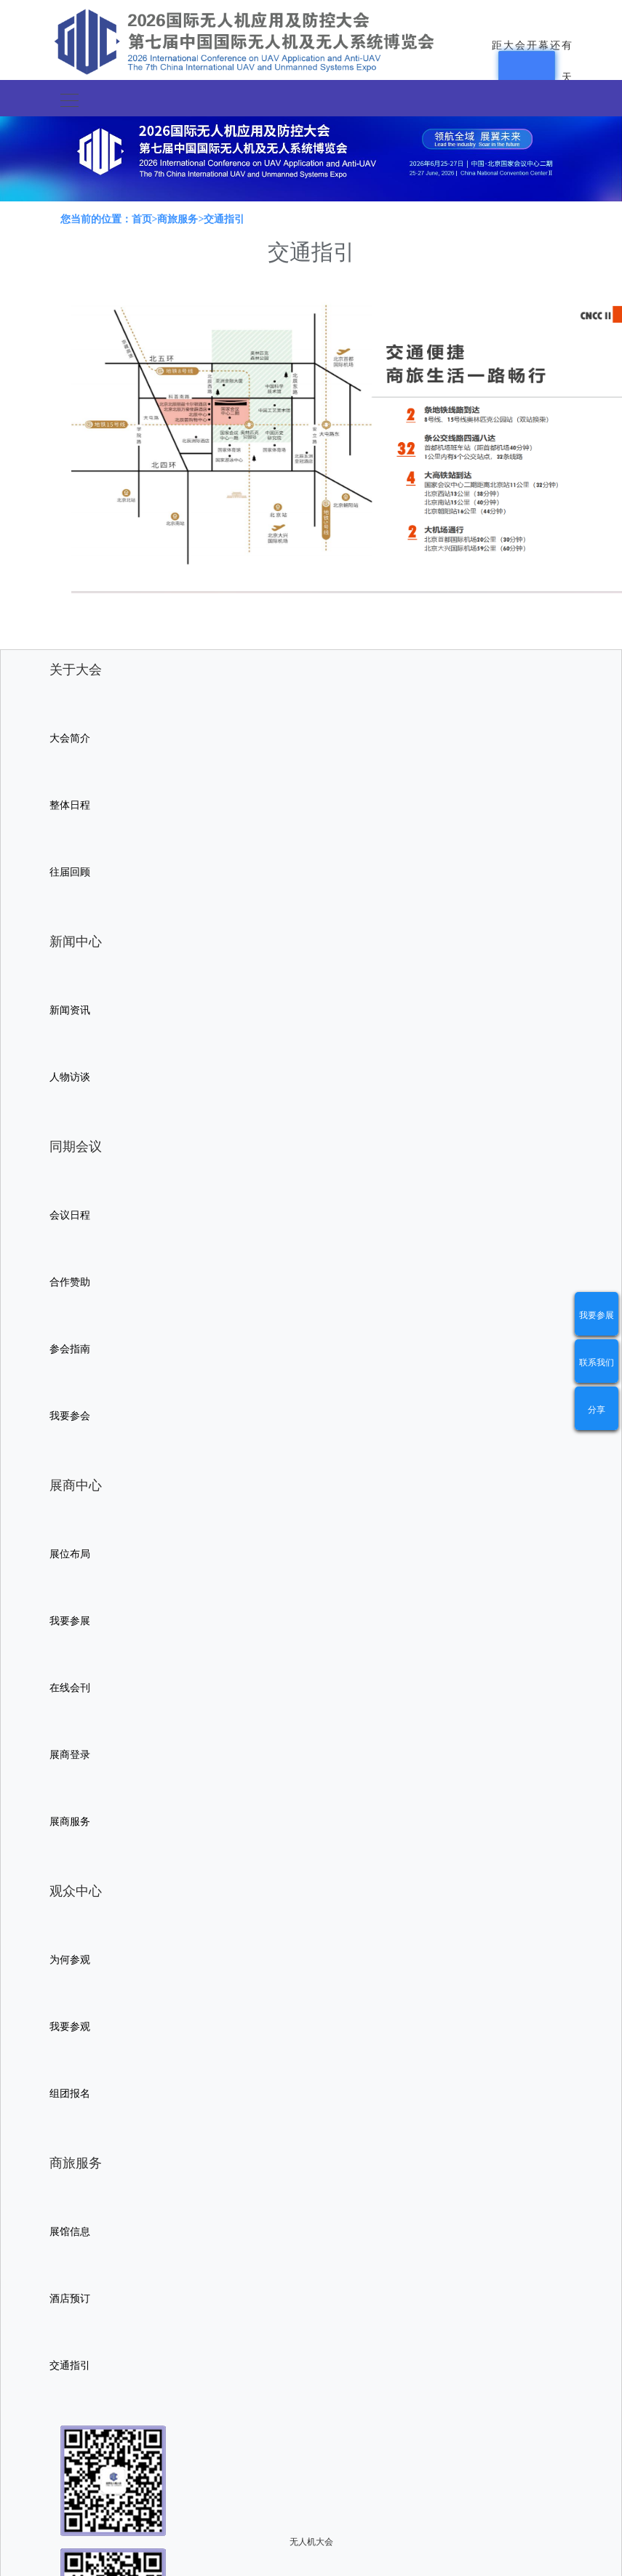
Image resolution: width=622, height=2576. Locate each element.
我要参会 (69, 1416)
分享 (596, 1410)
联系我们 (596, 1362)
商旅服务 (177, 219)
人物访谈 (69, 1077)
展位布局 (69, 1554)
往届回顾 (69, 872)
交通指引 (69, 2365)
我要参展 (596, 1315)
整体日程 (69, 805)
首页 (142, 219)
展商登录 (69, 1754)
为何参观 (69, 1959)
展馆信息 (69, 2231)
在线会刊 (69, 1687)
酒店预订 (69, 2298)
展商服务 (69, 1821)
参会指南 (69, 1349)
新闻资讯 (69, 1010)
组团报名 (69, 2093)
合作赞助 (69, 1282)
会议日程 (69, 1215)
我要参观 (69, 2026)
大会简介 (69, 738)
